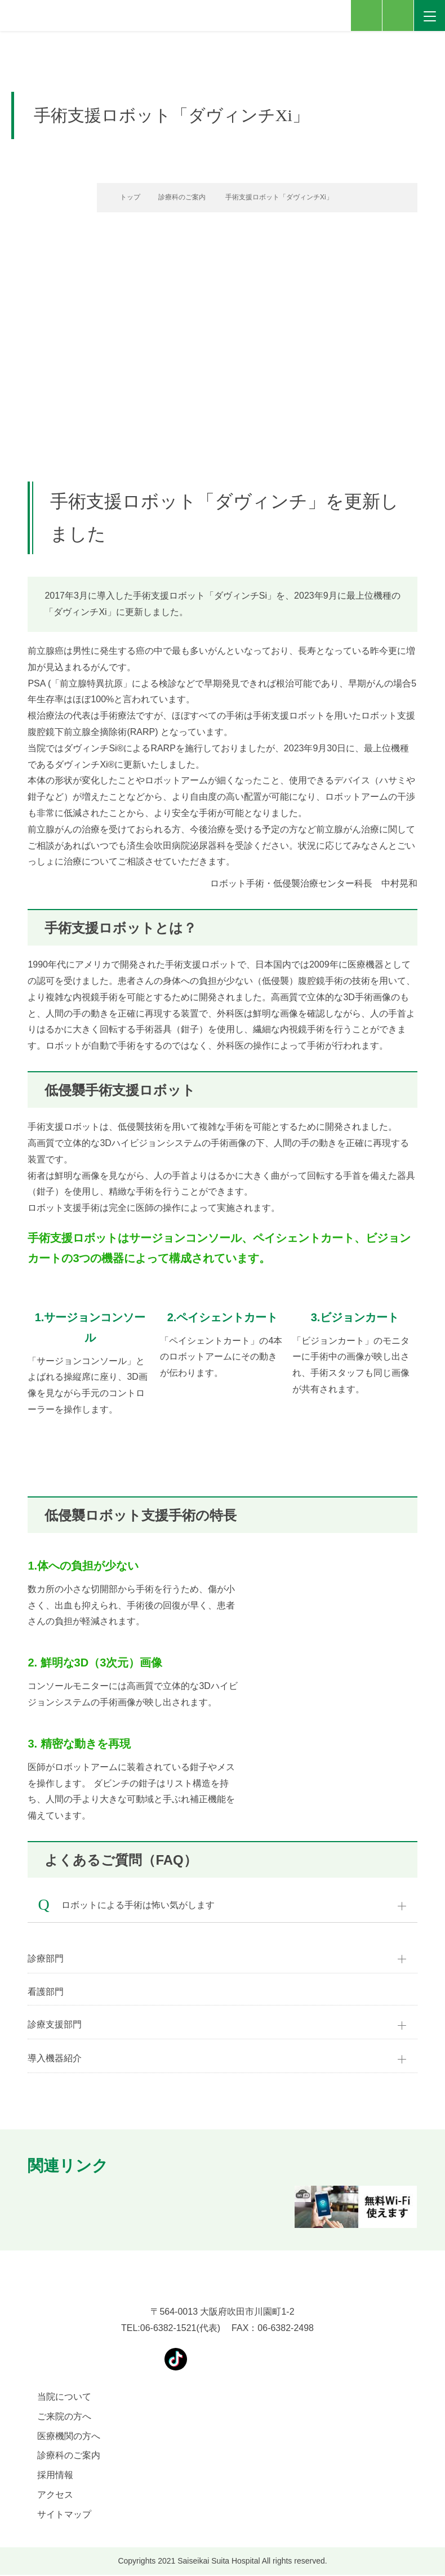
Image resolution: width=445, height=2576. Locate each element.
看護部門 (46, 1992)
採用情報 (55, 2476)
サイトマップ (64, 2515)
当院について (64, 2398)
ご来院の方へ (64, 2417)
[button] (27, 2208)
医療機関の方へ (68, 2437)
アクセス (55, 2496)
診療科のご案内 (180, 197)
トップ (124, 197)
